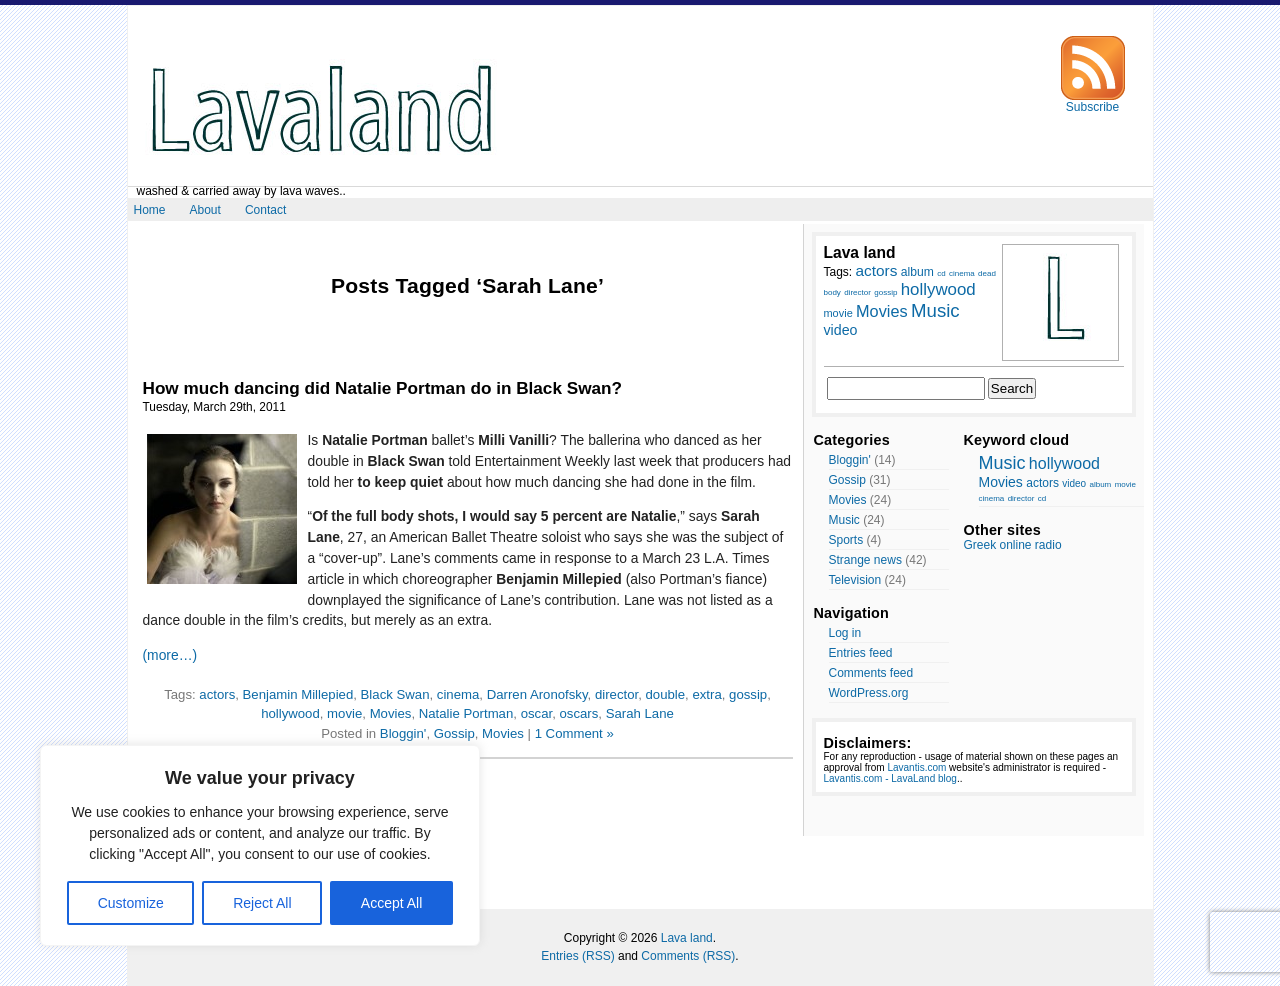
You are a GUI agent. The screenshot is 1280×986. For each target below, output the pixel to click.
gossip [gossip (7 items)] (885, 292)
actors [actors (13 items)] (877, 270)
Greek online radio (1013, 545)
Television (855, 580)
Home (150, 210)
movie (344, 713)
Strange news (865, 560)
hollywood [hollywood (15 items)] (938, 289)
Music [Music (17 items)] (935, 310)
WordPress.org (869, 693)
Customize (131, 903)
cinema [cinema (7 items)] (962, 273)
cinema (458, 694)
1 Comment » (574, 733)
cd (1042, 498)
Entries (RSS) (577, 956)
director (616, 694)
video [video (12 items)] (841, 330)
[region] (260, 845)
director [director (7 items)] (857, 292)
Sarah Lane (640, 713)
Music (844, 520)
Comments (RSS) (688, 956)
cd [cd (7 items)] (941, 273)
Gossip (454, 733)
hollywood (290, 713)
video (1074, 483)
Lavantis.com (916, 767)
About (205, 210)
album (1100, 484)
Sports (846, 540)
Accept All (391, 903)
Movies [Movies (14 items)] (882, 311)
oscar (537, 713)
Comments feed (871, 673)
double (665, 694)
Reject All (262, 903)
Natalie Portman (466, 713)
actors (217, 694)
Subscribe (1093, 101)
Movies (391, 713)
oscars (578, 713)
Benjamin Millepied (298, 694)
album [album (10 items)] (917, 272)
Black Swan (395, 694)
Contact (265, 210)
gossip (748, 694)
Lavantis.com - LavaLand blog (890, 778)
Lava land (687, 938)
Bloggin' (403, 733)
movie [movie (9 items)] (838, 313)
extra (706, 694)
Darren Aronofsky (537, 694)
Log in (845, 633)
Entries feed (861, 653)
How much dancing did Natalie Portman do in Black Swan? (383, 388)
